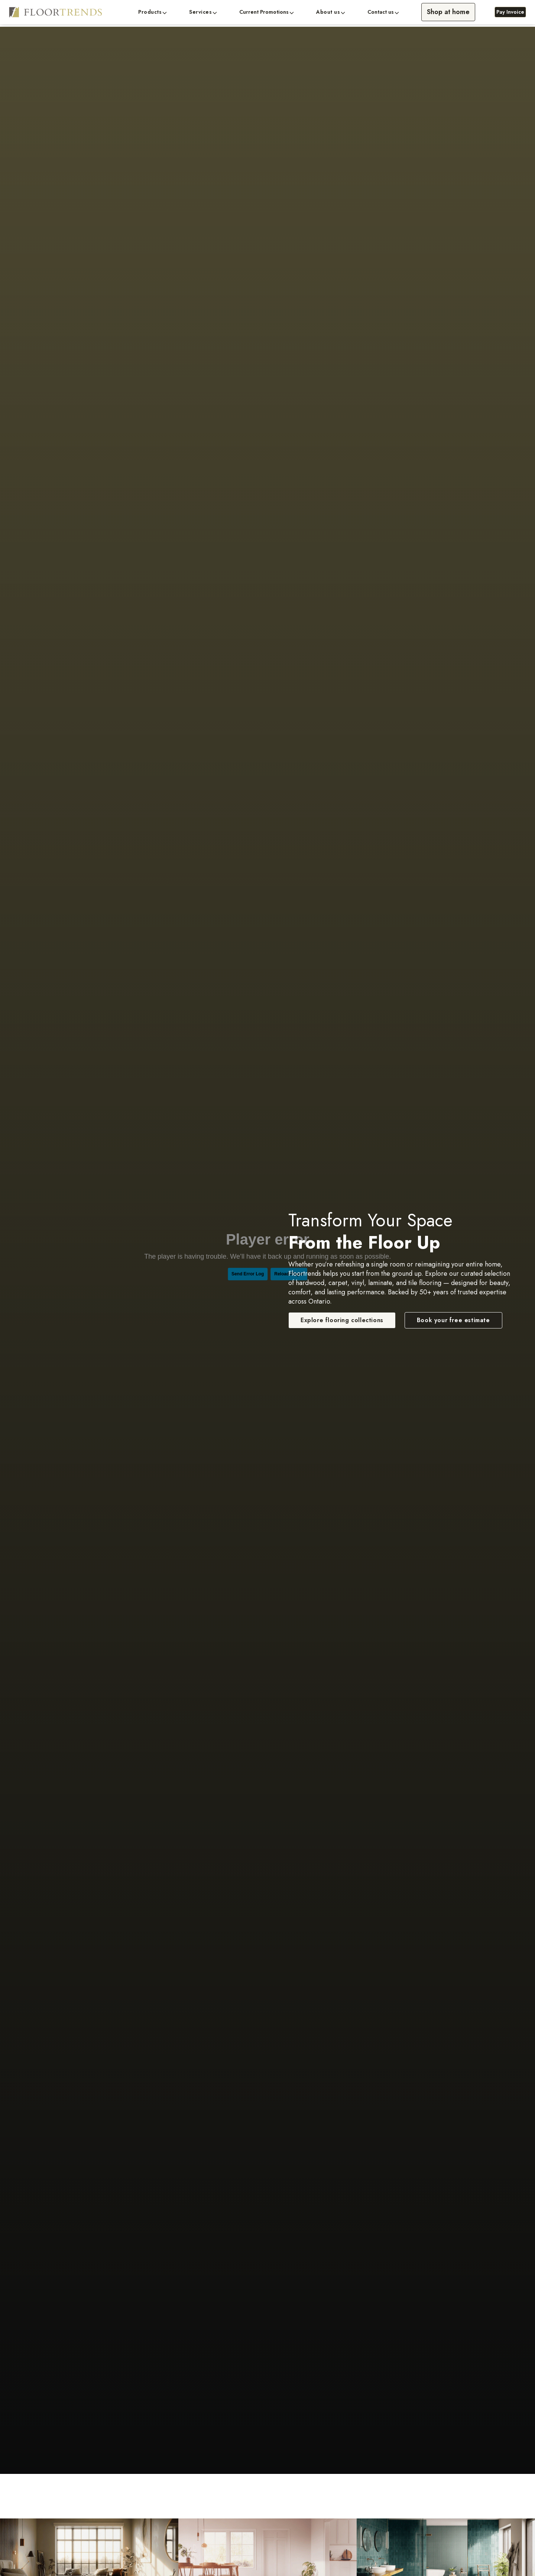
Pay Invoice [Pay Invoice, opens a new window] (510, 12)
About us (328, 12)
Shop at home (448, 12)
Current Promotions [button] (264, 12)
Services (200, 12)
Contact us (380, 12)
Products (150, 12)
